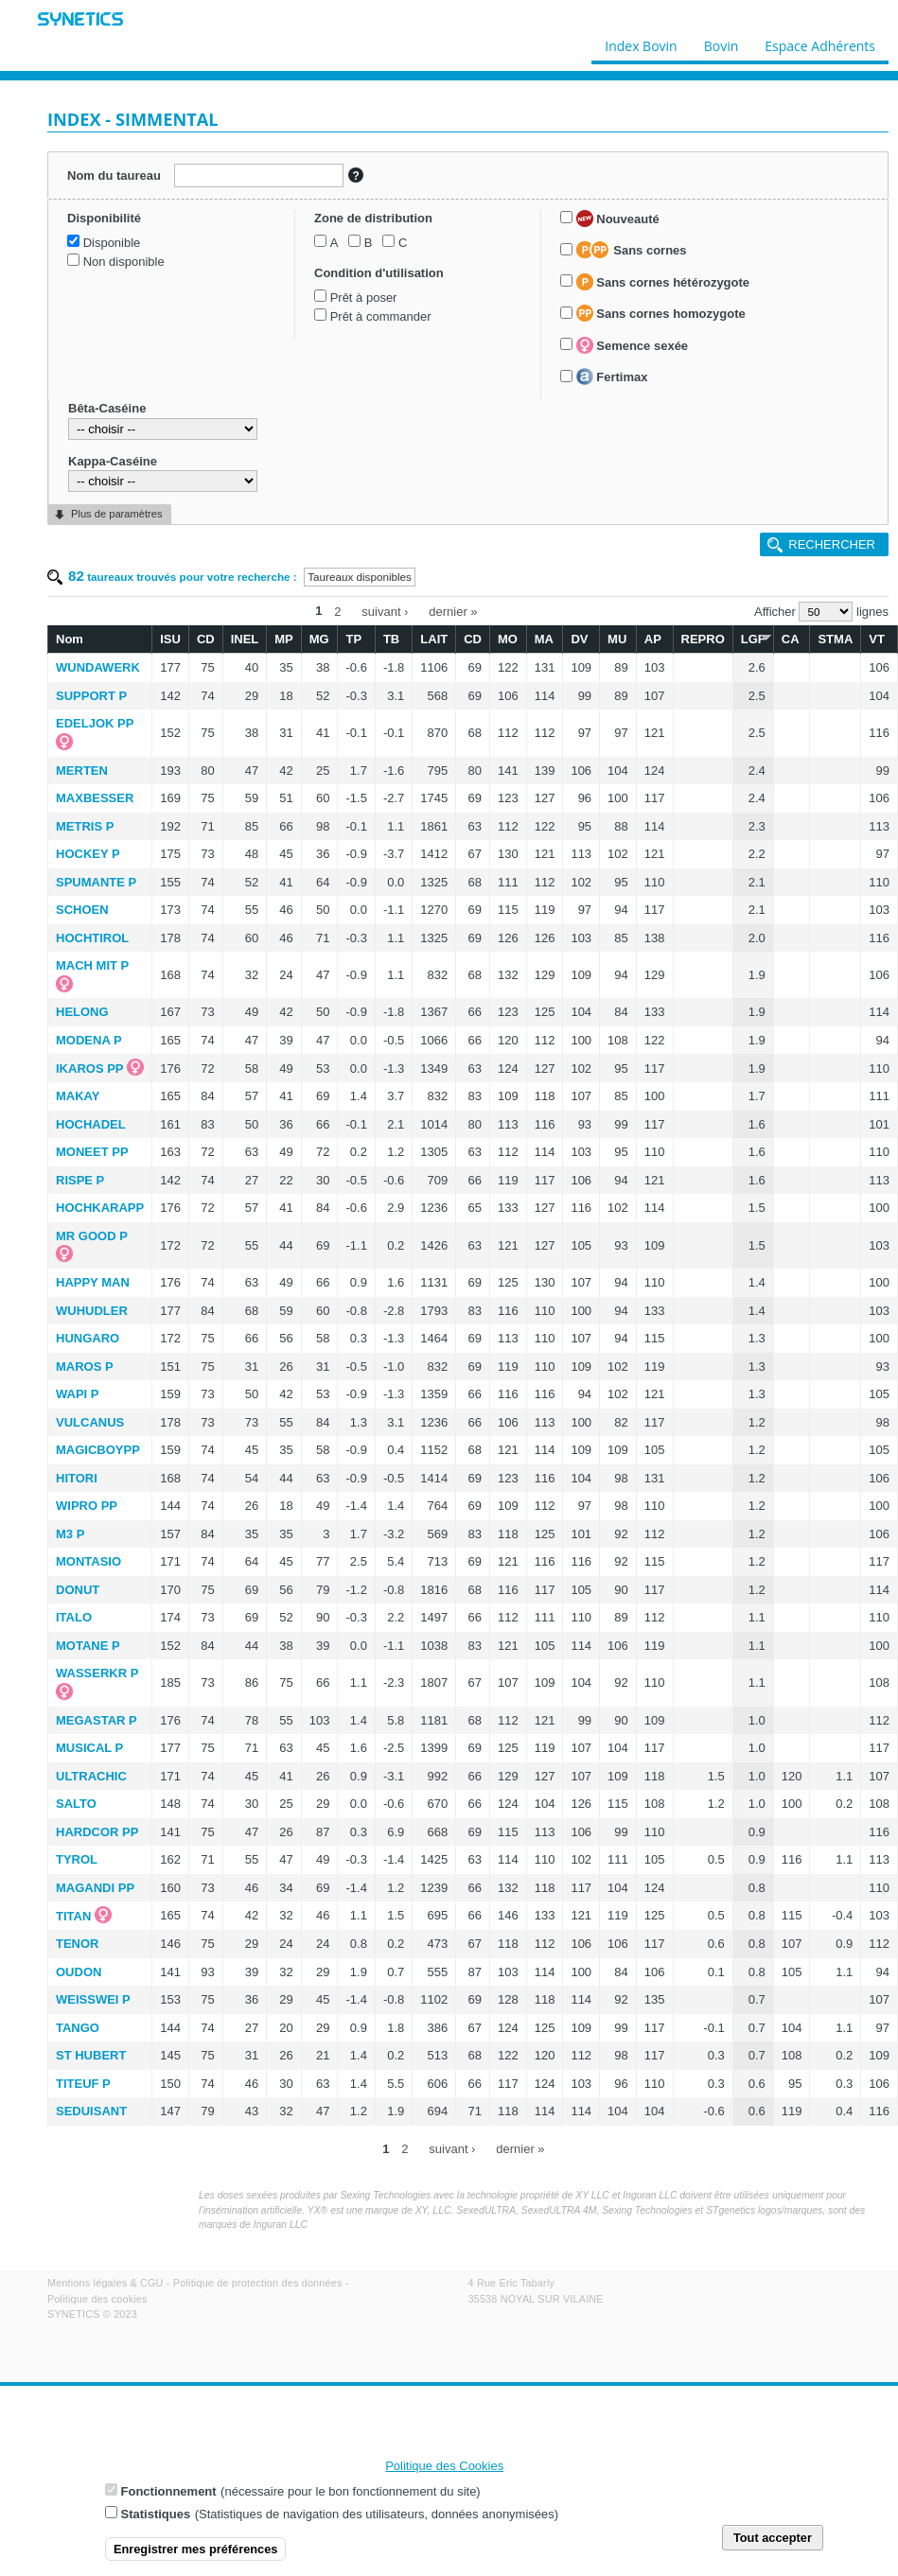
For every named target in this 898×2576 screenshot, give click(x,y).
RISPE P (80, 1180)
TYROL (76, 1859)
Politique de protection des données (258, 2282)
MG (319, 639)
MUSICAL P (89, 1748)
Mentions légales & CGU (105, 2282)
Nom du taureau (114, 175)
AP (652, 639)
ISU (170, 639)
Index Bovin (641, 41)
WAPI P (77, 1394)
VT (877, 639)
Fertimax (612, 376)
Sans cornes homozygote (661, 313)
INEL (245, 639)
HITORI (76, 1478)
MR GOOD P (92, 1236)
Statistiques (156, 2520)
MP (283, 639)
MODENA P (89, 1040)
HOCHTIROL (92, 938)
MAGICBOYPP (98, 1450)
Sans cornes (631, 249)
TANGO (77, 2028)
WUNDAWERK (98, 667)
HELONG (82, 1012)
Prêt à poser (363, 297)
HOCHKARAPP (100, 1207)
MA (544, 639)
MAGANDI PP (95, 1888)
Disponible (112, 243)
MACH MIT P (92, 965)
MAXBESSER (94, 798)
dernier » (453, 611)
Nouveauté (618, 218)
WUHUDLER (92, 1311)
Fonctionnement (169, 2497)
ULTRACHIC (91, 1776)
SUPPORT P (91, 696)
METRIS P (85, 826)
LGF (753, 638)
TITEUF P (83, 2084)
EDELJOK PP (94, 723)
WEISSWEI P (93, 1999)
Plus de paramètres (116, 513)
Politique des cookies (97, 2298)
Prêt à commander (380, 316)
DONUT (77, 1590)
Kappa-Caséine (112, 461)
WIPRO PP (86, 1505)
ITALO (74, 1617)
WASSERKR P (97, 1673)
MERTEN (82, 770)
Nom (69, 639)
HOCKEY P (88, 854)
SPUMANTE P (96, 882)
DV (579, 639)
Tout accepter (772, 2543)
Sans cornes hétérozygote (662, 281)
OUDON (78, 1972)
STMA (835, 639)
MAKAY (77, 1096)
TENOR (77, 1943)
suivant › (384, 611)
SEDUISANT (91, 2111)
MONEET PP (92, 1152)
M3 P (70, 1534)
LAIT (434, 639)
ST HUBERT (91, 2055)
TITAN (73, 1916)
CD (206, 639)
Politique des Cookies (444, 2471)
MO (508, 639)
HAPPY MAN (93, 1282)
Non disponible (124, 261)
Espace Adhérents (820, 41)
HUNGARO (87, 1338)
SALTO (76, 1803)
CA (791, 639)
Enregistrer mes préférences (196, 2555)
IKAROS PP (90, 1068)
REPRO (703, 639)
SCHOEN (82, 909)
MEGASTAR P (96, 1720)
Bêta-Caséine (107, 408)
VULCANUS (90, 1422)
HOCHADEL (91, 1124)
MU (616, 639)
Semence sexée (632, 345)
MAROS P (85, 1366)
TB (391, 639)
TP (353, 639)
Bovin (720, 41)
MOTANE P (88, 1645)
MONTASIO (88, 1561)
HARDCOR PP (97, 1832)
